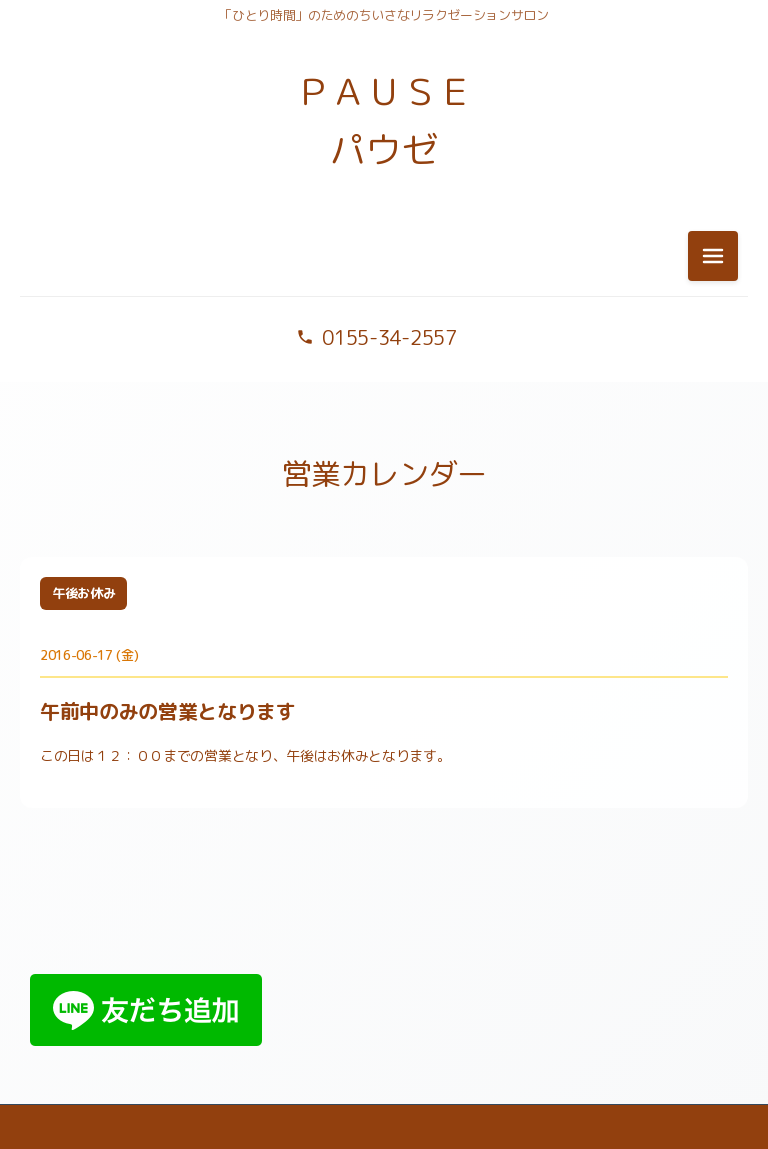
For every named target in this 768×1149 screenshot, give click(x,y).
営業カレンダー (384, 474)
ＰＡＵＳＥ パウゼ (384, 120)
